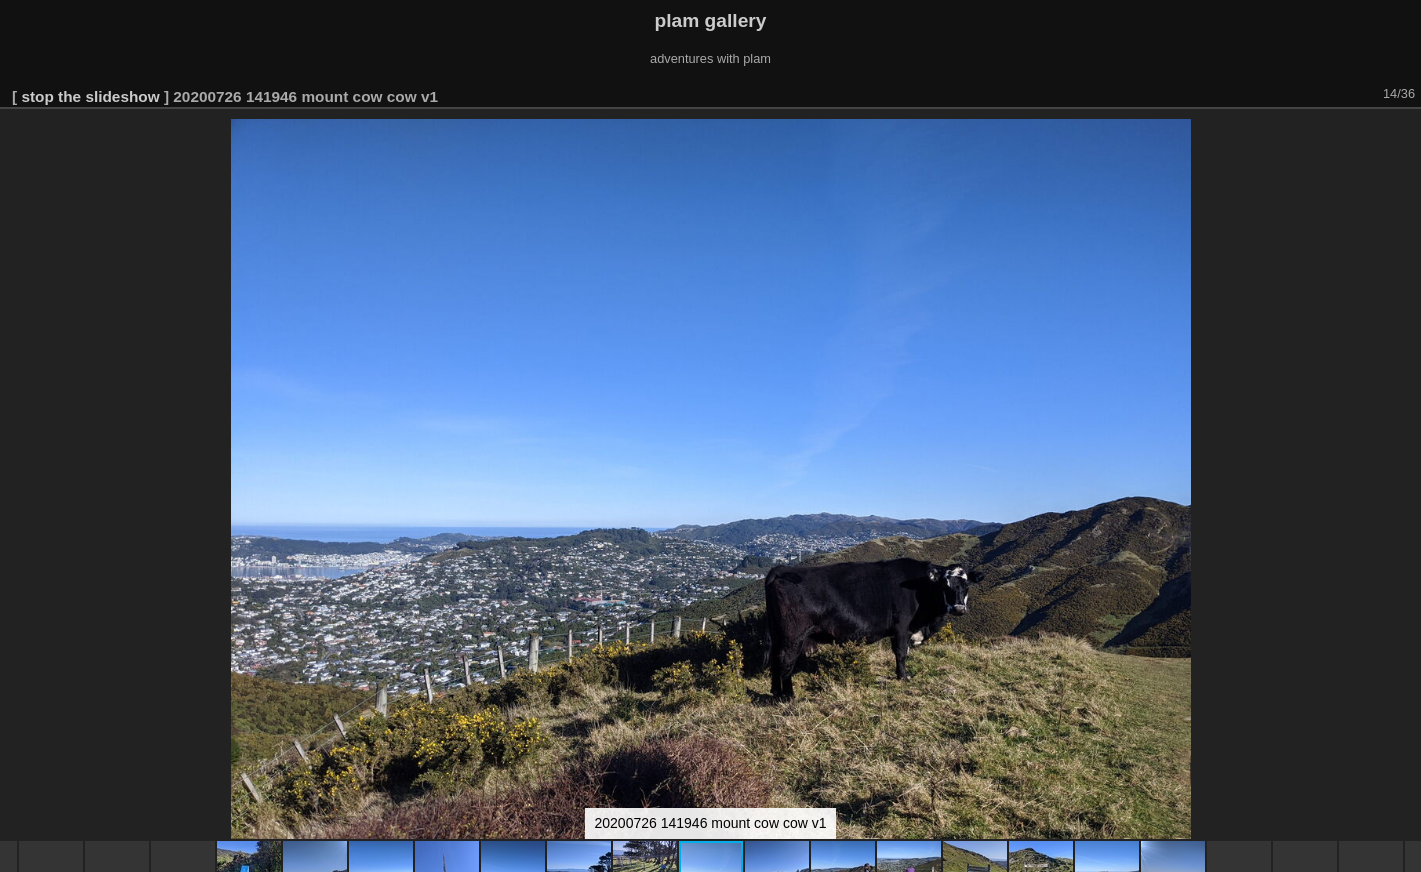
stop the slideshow (90, 96)
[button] (1403, 137)
